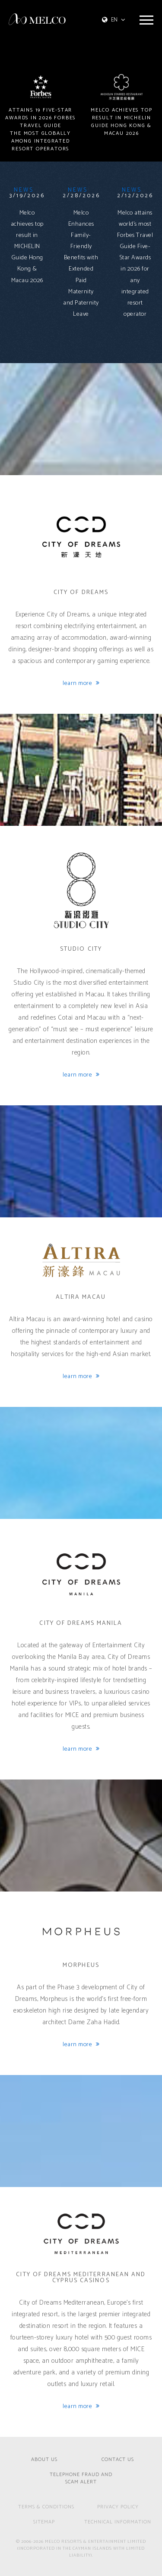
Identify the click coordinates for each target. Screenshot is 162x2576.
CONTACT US (118, 2460)
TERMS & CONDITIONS (46, 2507)
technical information (117, 2522)
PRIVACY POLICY (118, 2507)
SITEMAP (44, 2522)
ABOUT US (44, 2460)
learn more (81, 684)
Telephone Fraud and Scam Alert (81, 2478)
